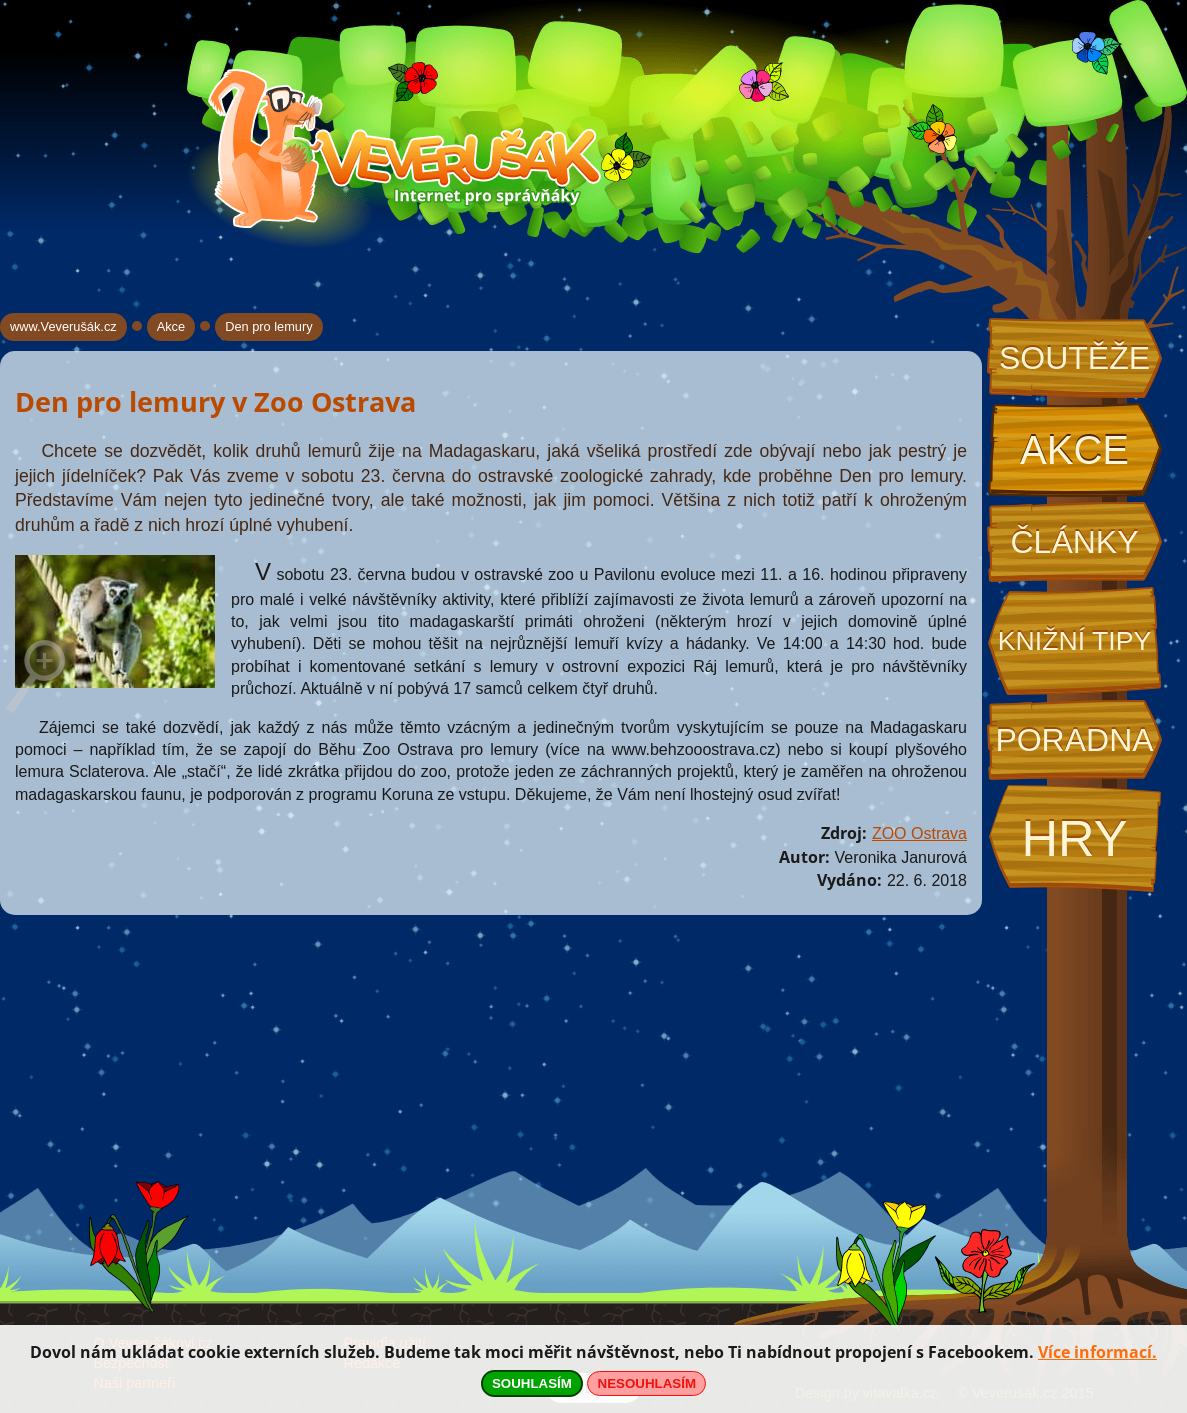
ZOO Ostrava (919, 833)
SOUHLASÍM (532, 1383)
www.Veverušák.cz (63, 326)
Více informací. (1097, 1352)
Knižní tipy (1075, 641)
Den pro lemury (268, 326)
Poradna (1074, 740)
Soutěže (1074, 358)
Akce (1074, 450)
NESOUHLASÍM (647, 1383)
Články (1074, 542)
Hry (1074, 838)
